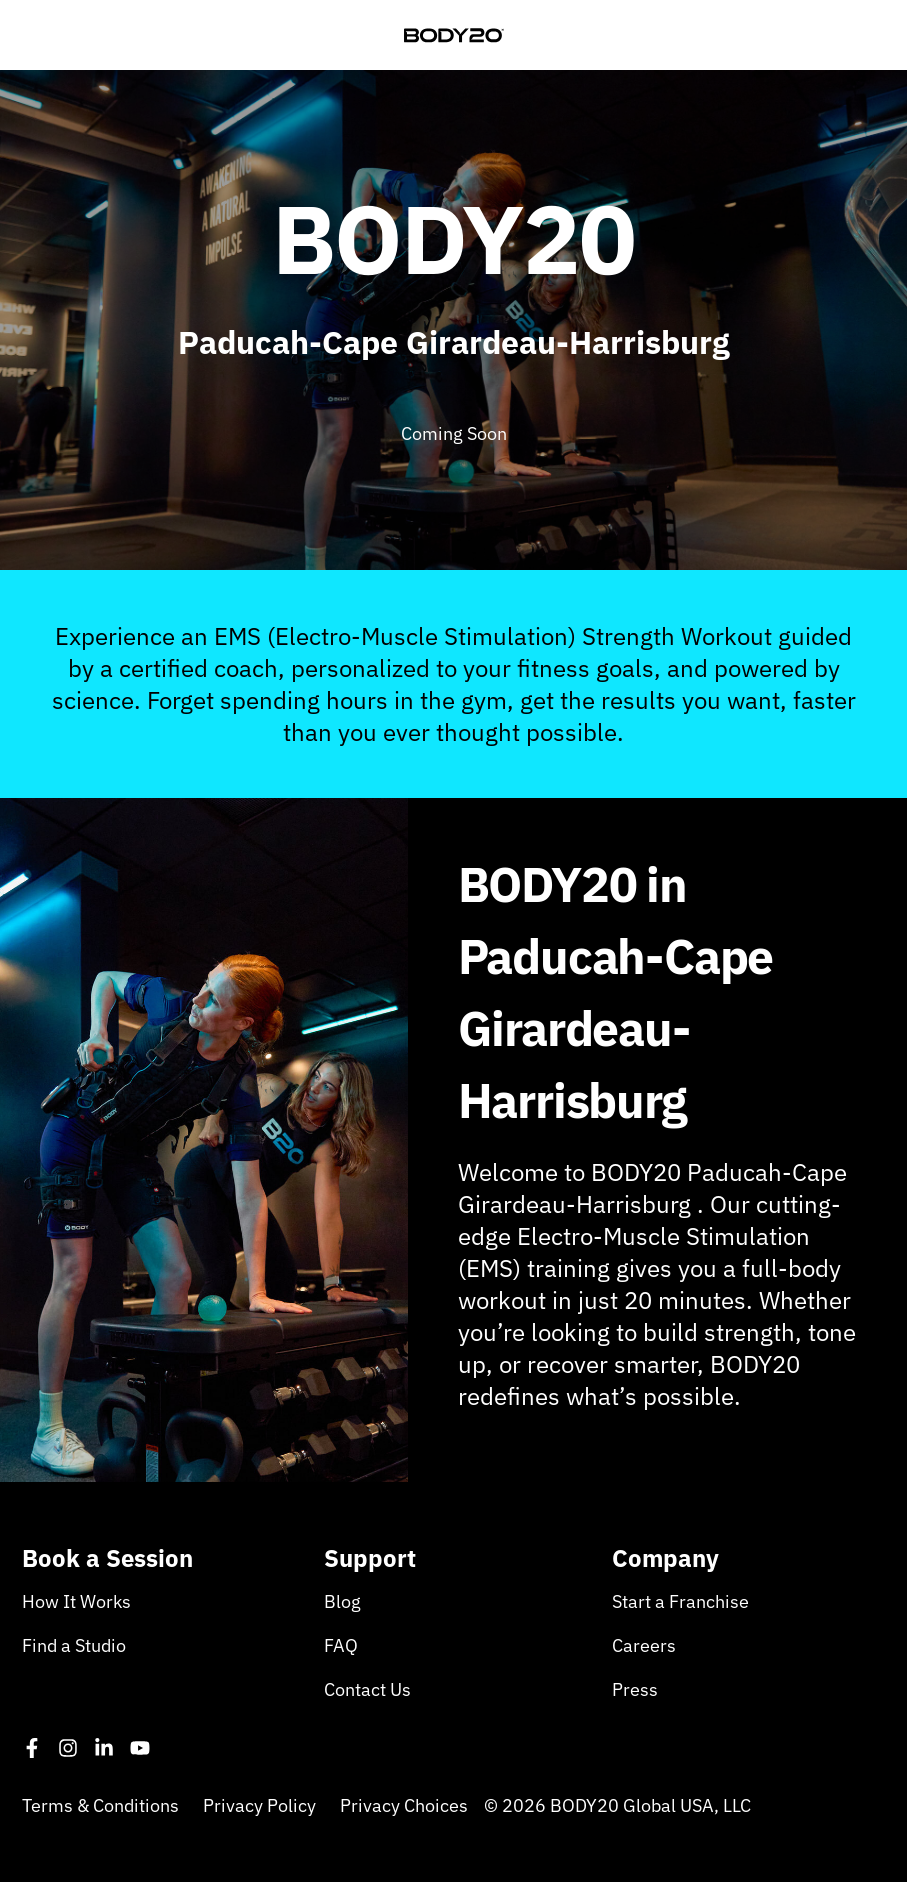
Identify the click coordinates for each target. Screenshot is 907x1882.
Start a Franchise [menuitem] (680, 1601)
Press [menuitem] (635, 1689)
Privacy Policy (259, 1805)
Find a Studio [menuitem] (74, 1645)
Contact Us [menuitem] (367, 1689)
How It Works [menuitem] (76, 1601)
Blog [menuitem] (342, 1601)
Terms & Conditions (100, 1805)
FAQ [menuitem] (341, 1645)
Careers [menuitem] (644, 1645)
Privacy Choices (404, 1805)
